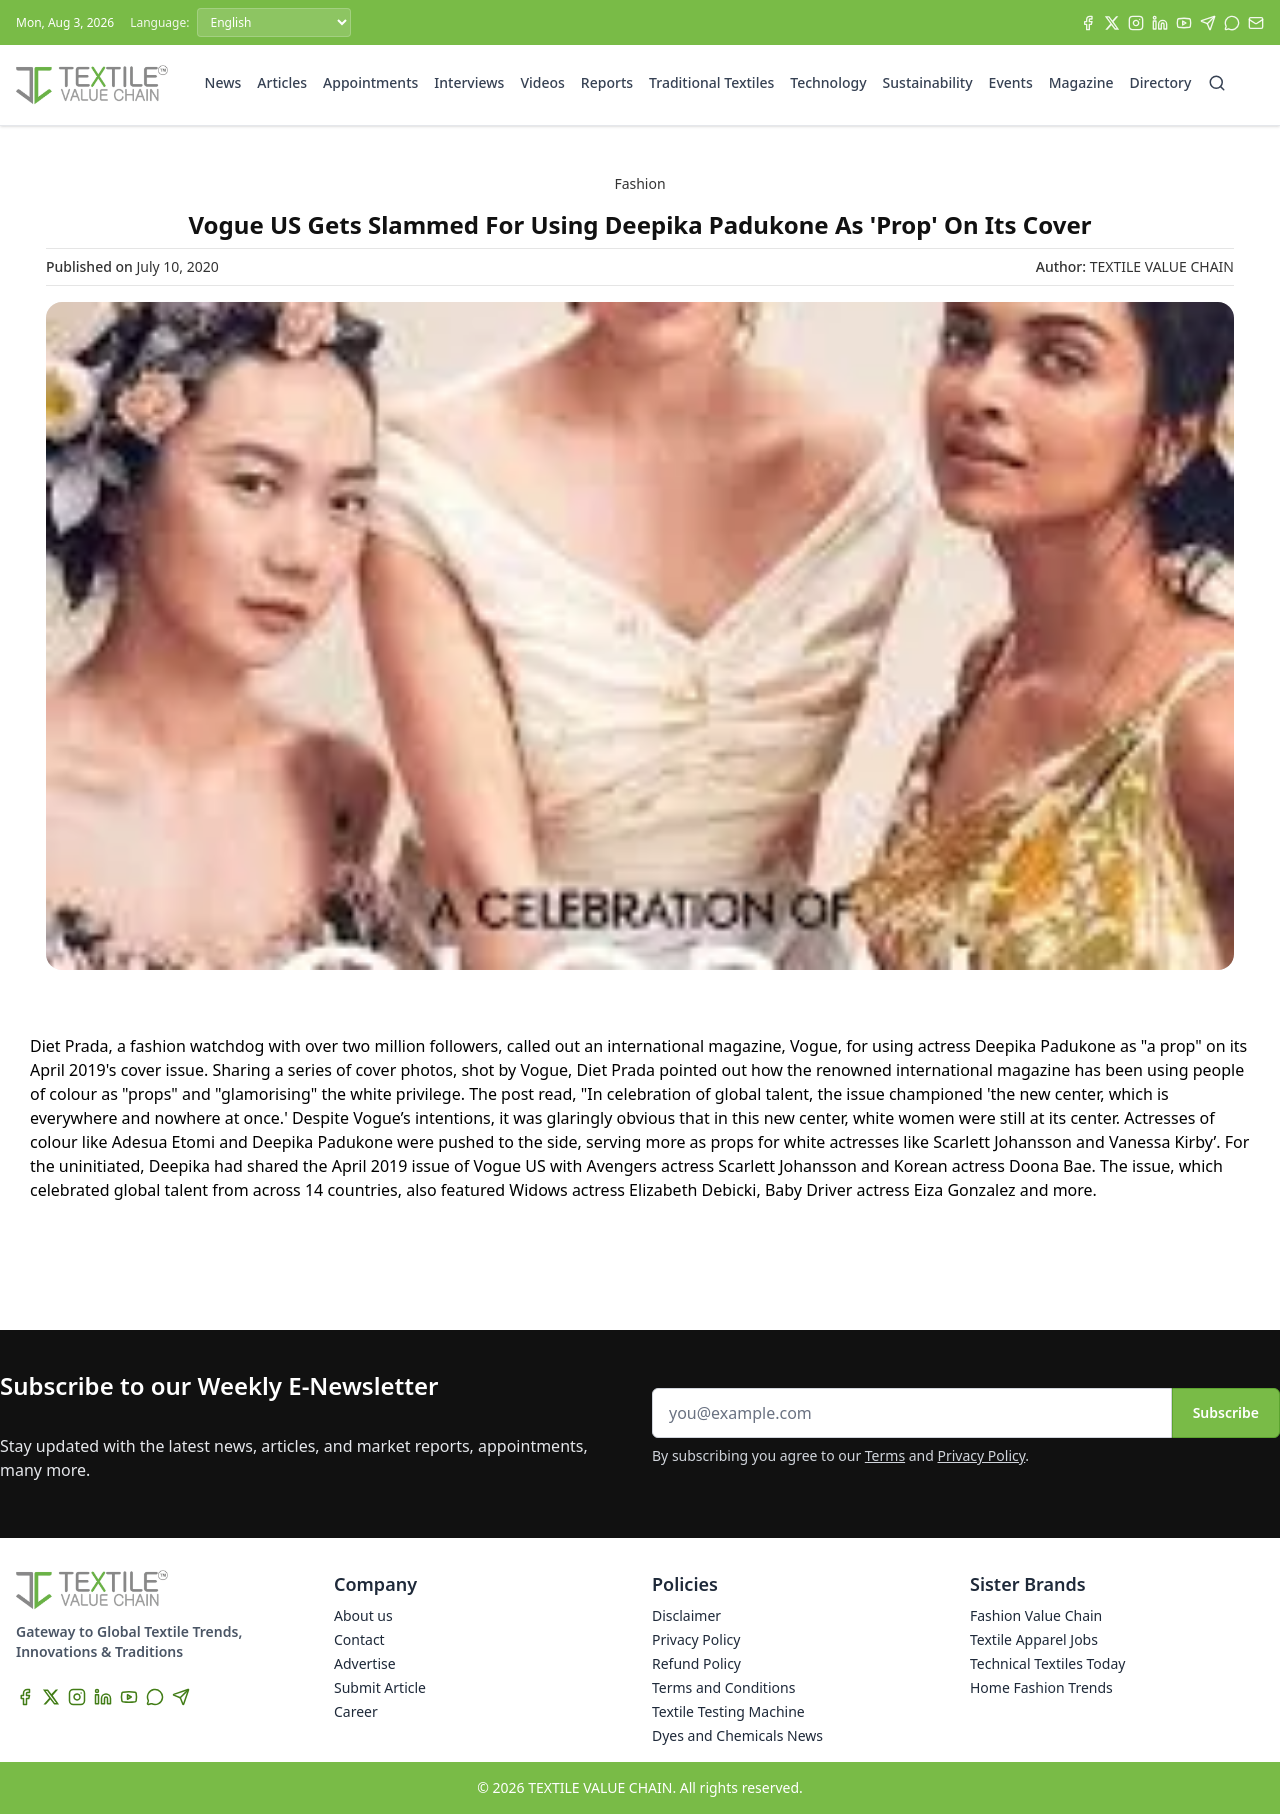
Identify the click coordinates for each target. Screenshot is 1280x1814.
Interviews (469, 82)
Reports (607, 82)
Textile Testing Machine (728, 1711)
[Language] (274, 22)
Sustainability (928, 82)
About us (363, 1615)
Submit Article (380, 1687)
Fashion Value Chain (1036, 1615)
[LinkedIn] (1160, 23)
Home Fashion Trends (1041, 1687)
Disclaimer (686, 1615)
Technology (828, 82)
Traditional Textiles (711, 82)
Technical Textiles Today (1047, 1663)
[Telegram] (1208, 23)
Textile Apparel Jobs (1034, 1639)
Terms (885, 1455)
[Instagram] (1136, 23)
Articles (282, 82)
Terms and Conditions (723, 1687)
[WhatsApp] (1232, 23)
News (223, 82)
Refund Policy (696, 1663)
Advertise (365, 1663)
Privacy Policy (982, 1455)
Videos (542, 82)
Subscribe (1226, 1412)
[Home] (92, 85)
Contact (359, 1639)
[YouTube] (1184, 23)
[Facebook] (1088, 23)
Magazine (1081, 82)
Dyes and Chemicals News (737, 1735)
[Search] (1217, 83)
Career (356, 1711)
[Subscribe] (1256, 23)
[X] (1112, 23)
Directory (1161, 82)
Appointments (370, 82)
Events (1011, 82)
